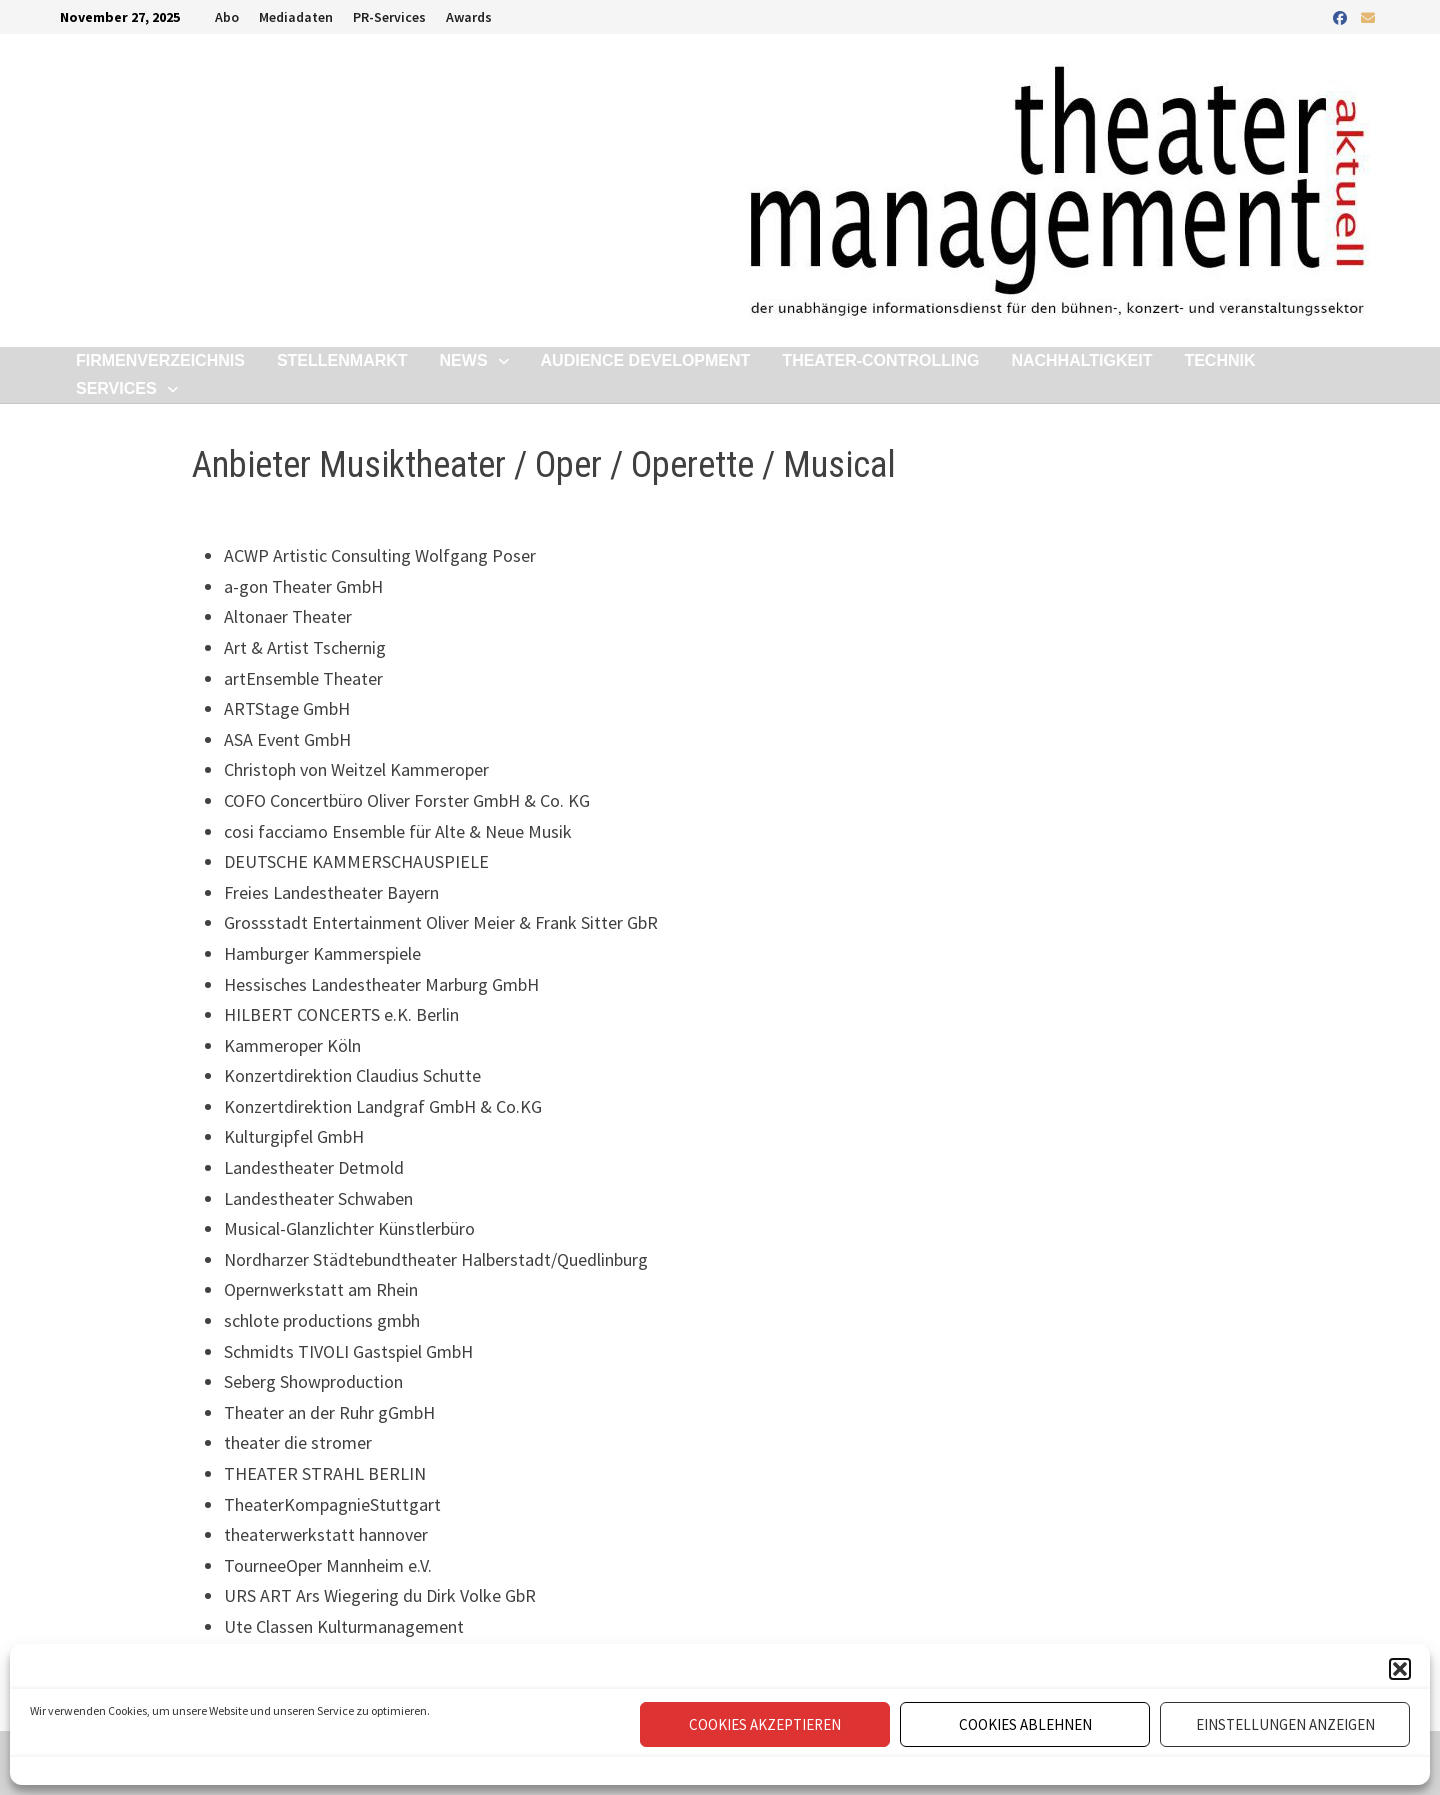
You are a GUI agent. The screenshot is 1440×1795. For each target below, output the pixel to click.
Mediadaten (296, 17)
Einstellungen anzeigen (1285, 1724)
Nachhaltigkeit (1081, 360)
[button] (1400, 1669)
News (464, 360)
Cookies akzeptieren (765, 1724)
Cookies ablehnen (1025, 1724)
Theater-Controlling (880, 360)
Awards (469, 17)
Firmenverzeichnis (160, 360)
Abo (227, 17)
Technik (1219, 360)
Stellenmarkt (342, 360)
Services (116, 388)
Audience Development (646, 360)
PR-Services (389, 17)
